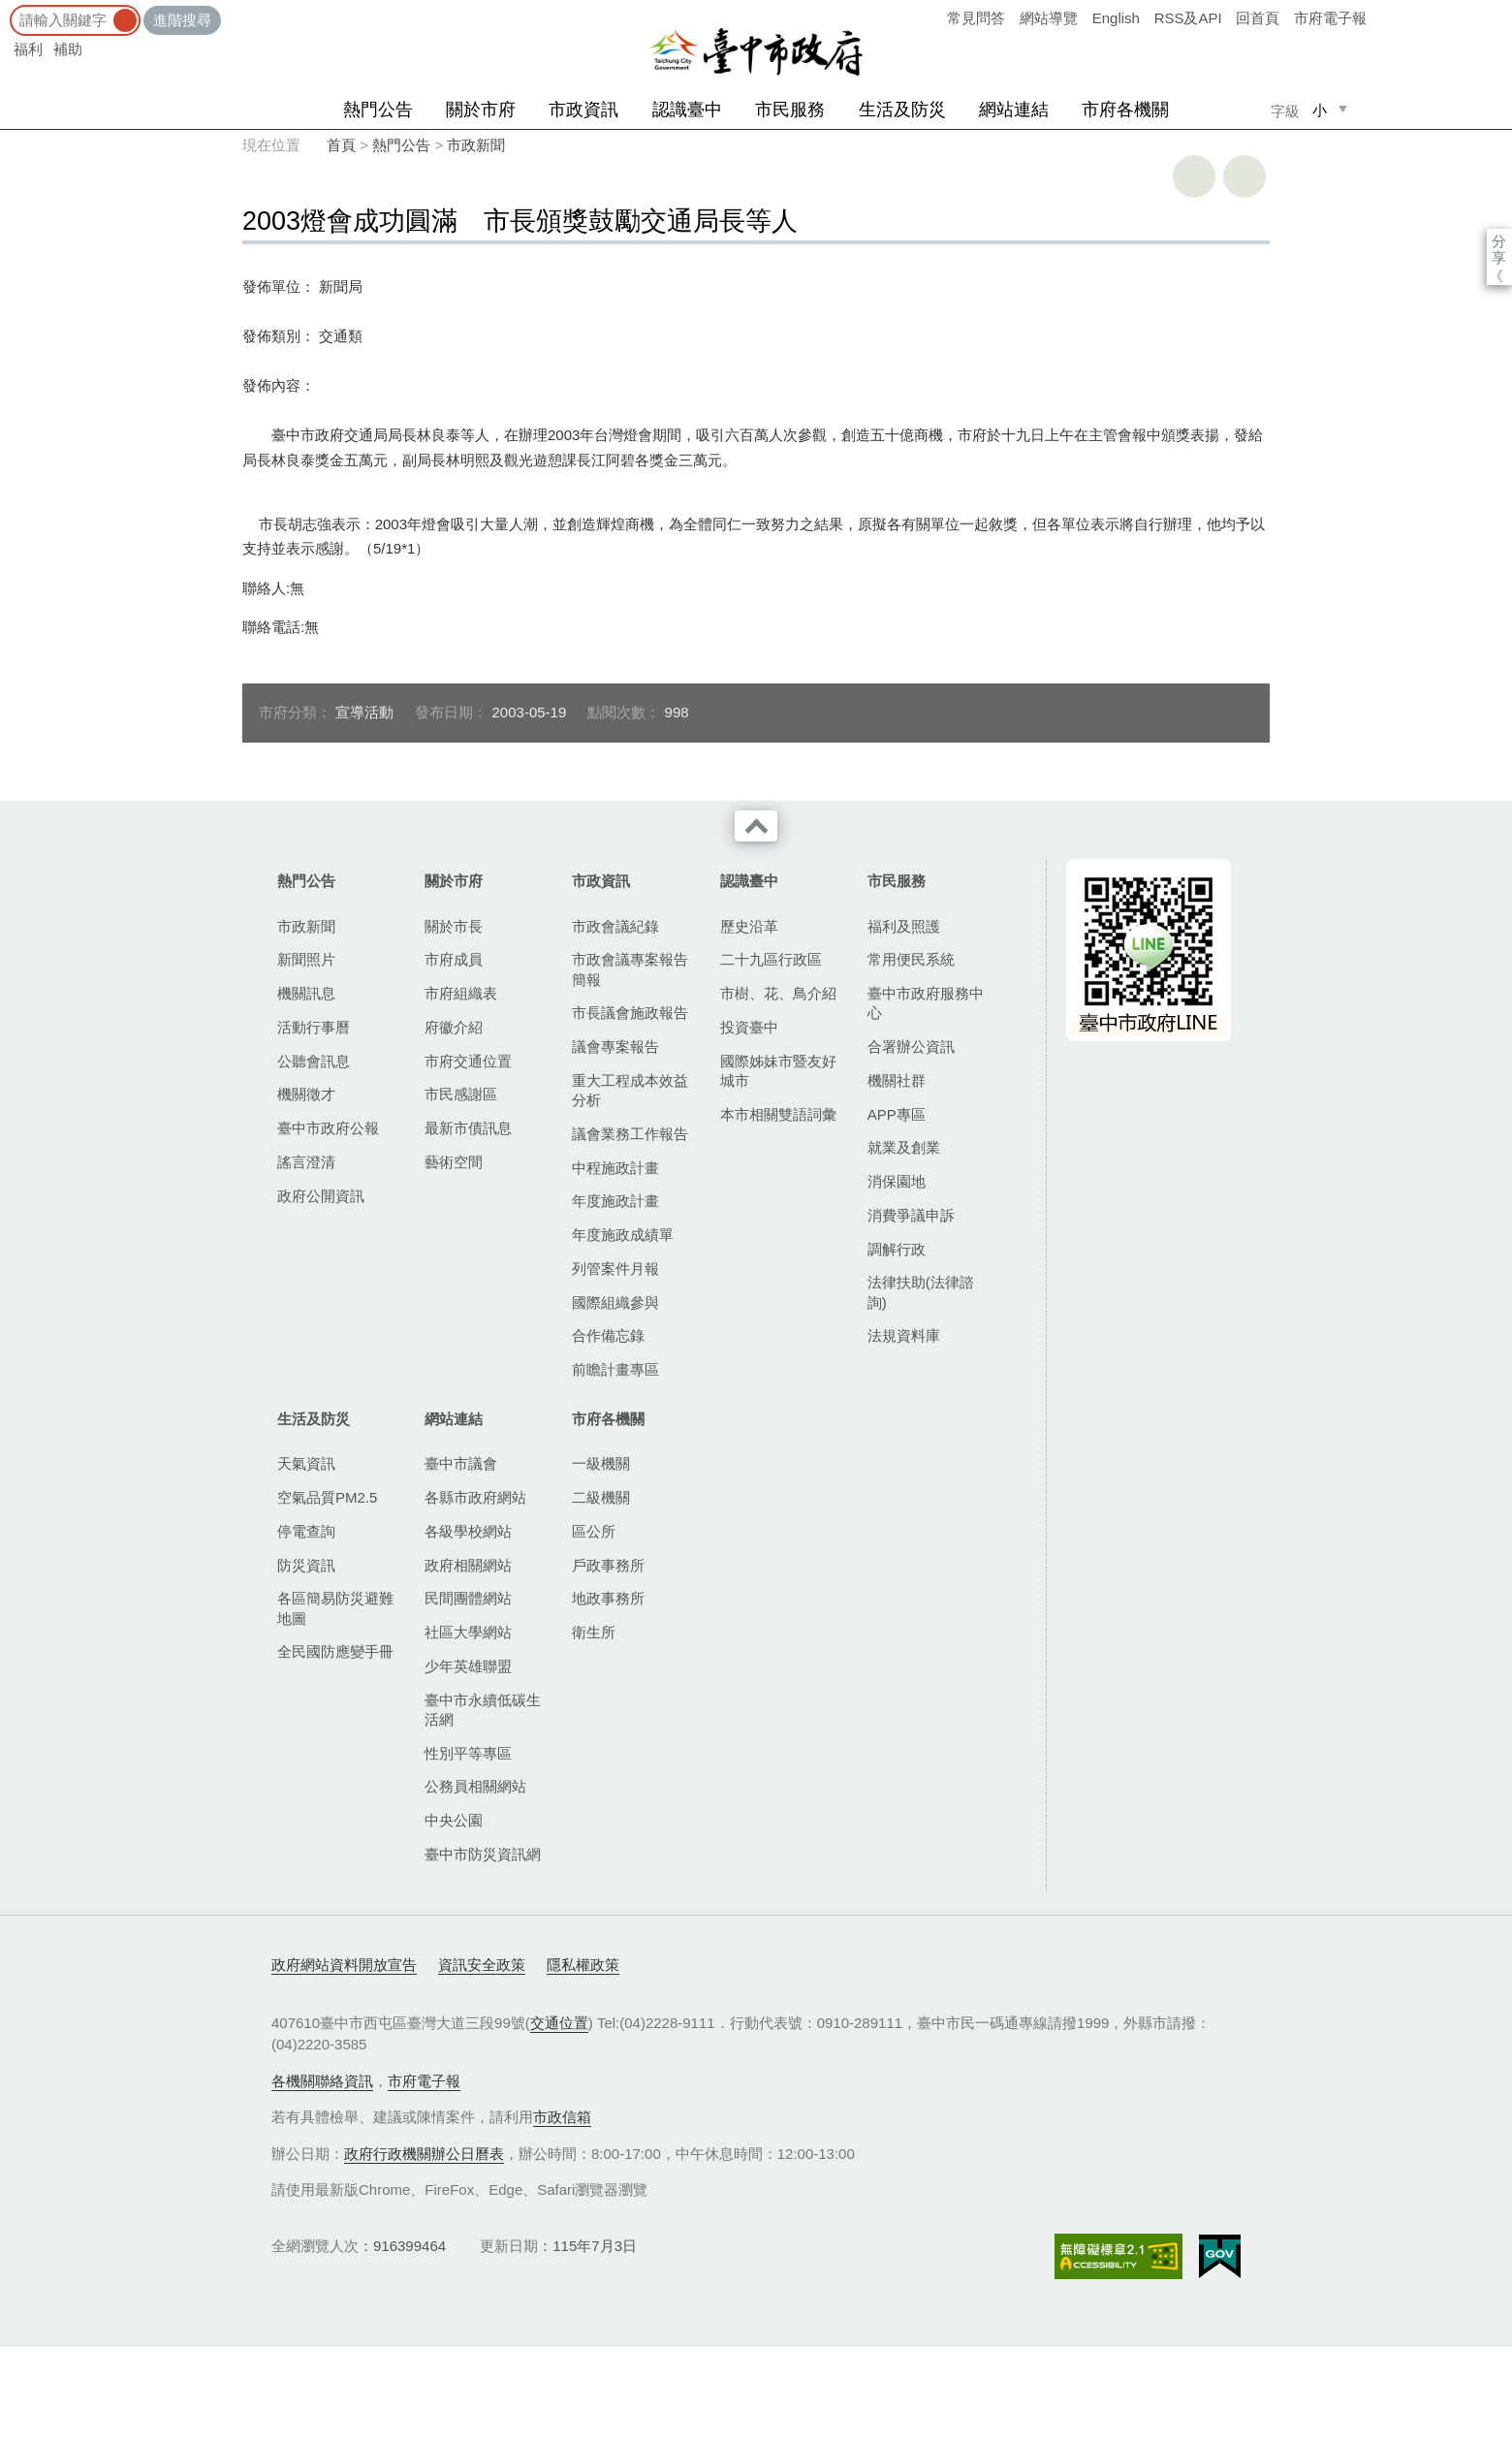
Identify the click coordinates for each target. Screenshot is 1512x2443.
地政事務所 (608, 1598)
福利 (28, 49)
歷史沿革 (749, 926)
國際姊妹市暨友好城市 (778, 1071)
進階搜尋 (182, 20)
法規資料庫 (903, 1335)
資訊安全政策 (481, 1964)
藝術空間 (454, 1162)
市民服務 (790, 109)
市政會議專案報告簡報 (630, 969)
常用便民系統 (911, 959)
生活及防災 (902, 109)
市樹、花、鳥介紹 (778, 993)
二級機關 (601, 1497)
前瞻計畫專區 (615, 1369)
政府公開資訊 (320, 1196)
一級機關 (601, 1463)
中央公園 (454, 1820)
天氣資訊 (306, 1463)
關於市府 (481, 109)
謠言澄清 (306, 1162)
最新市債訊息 (468, 1128)
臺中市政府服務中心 (925, 1003)
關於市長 (454, 926)
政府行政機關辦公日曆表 (424, 2153)
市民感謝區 (461, 1094)
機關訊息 (306, 993)
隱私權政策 (583, 1964)
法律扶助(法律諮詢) (920, 1292)
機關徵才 (306, 1094)
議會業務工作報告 (630, 1134)
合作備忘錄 (608, 1335)
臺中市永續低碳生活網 (483, 1710)
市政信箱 (562, 2117)
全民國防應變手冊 (335, 1651)
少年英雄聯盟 (468, 1666)
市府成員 (454, 959)
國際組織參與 (615, 1302)
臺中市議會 (461, 1463)
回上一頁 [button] (1244, 176)
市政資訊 (583, 109)
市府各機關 (1125, 109)
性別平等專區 (468, 1753)
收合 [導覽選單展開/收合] (756, 825)
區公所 (593, 1531)
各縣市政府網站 (475, 1497)
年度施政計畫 (615, 1200)
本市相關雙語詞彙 (778, 1114)
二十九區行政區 (771, 959)
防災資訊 (306, 1565)
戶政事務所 (608, 1565)
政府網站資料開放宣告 (344, 1964)
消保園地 (896, 1181)
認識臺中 (687, 109)
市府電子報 (1330, 18)
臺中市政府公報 (328, 1128)
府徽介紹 (454, 1027)
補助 (67, 49)
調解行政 (896, 1249)
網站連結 (1014, 109)
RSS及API (1188, 18)
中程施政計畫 (615, 1167)
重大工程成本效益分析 (630, 1090)
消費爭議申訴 (911, 1215)
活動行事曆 (313, 1027)
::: (6, 9)
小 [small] (1319, 110)
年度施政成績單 (623, 1234)
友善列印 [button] (1194, 176)
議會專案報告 (615, 1046)
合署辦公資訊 (911, 1046)
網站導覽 (1049, 18)
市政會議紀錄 (615, 926)
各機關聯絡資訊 (322, 2081)
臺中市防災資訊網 (483, 1854)
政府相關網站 (468, 1565)
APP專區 (896, 1114)
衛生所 (593, 1632)
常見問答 (976, 18)
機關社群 (896, 1080)
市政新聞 (476, 145)
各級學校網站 (468, 1531)
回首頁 (1257, 18)
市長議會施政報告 (630, 1012)
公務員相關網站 (475, 1786)
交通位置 (559, 2023)
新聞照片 (306, 959)
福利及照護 (903, 926)
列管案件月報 (615, 1268)
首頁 (341, 145)
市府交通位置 (468, 1061)
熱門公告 (378, 109)
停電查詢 (306, 1531)
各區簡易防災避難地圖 (335, 1608)
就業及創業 (903, 1147)
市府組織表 (461, 993)
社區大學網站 (468, 1632)
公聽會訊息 (313, 1061)
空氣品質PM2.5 (327, 1497)
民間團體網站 (468, 1598)
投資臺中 (749, 1027)
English (1116, 18)
